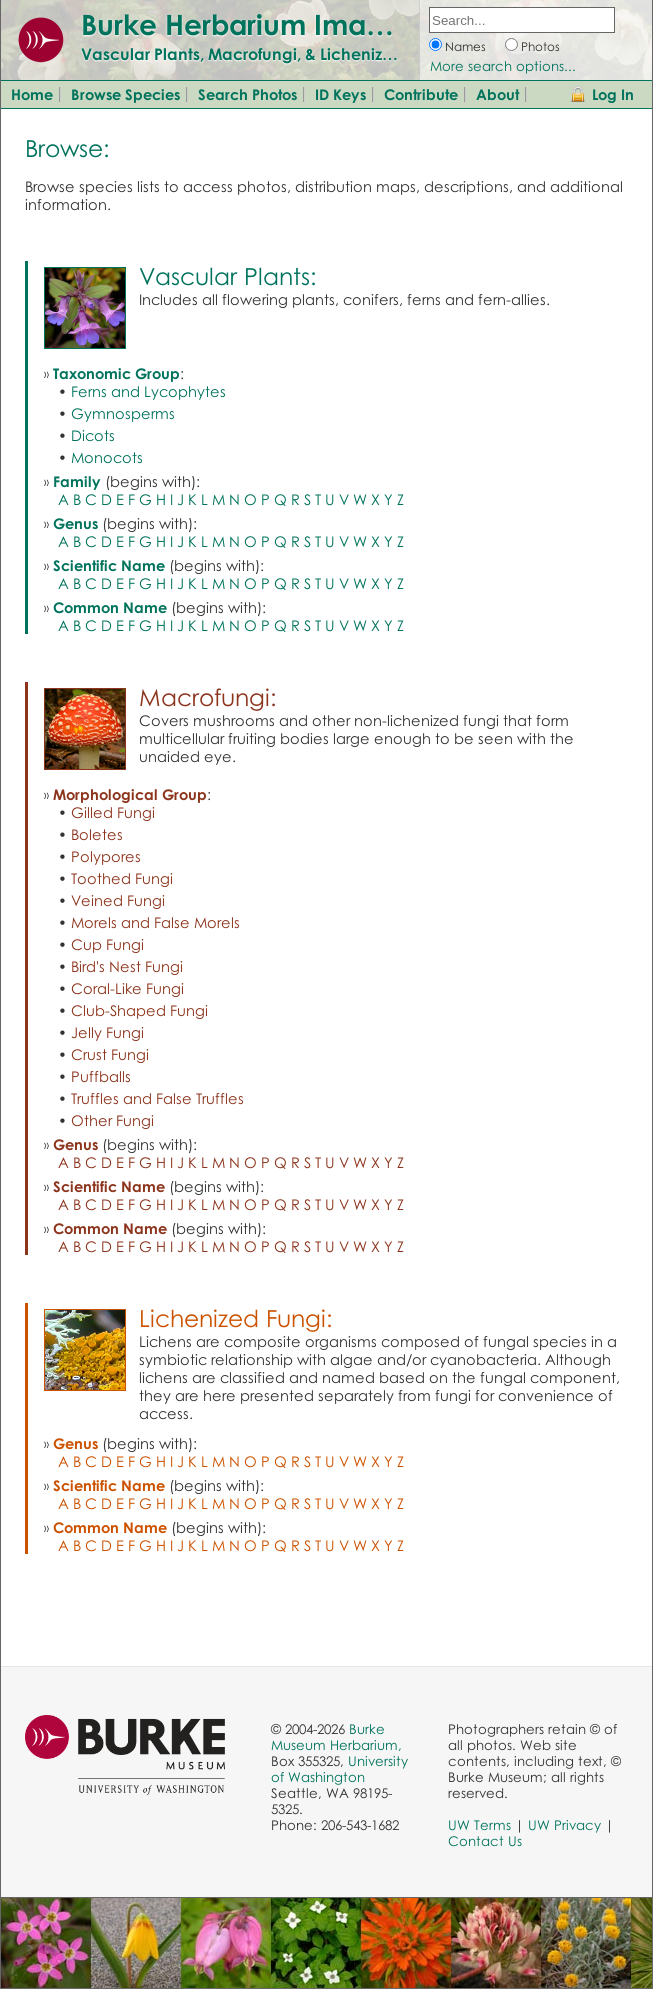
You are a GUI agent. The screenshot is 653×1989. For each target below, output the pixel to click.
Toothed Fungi (122, 878)
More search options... (503, 66)
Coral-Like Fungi (127, 988)
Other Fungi (112, 1120)
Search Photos (247, 94)
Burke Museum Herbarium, (336, 1737)
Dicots (93, 435)
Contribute (421, 94)
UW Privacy (564, 1825)
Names (465, 46)
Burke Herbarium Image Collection (315, 24)
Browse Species (125, 94)
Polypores (106, 856)
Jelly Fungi (107, 1032)
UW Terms (479, 1825)
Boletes (97, 834)
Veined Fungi (118, 900)
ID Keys (340, 94)
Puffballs (101, 1076)
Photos (540, 46)
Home (32, 94)
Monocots (107, 457)
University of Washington (339, 1769)
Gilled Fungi (113, 812)
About (497, 94)
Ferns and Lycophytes (148, 391)
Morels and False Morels (155, 922)
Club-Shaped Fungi (139, 1010)
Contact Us (485, 1841)
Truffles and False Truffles (157, 1098)
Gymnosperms (123, 413)
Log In (613, 94)
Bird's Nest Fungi (127, 966)
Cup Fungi (107, 944)
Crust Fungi (110, 1054)
